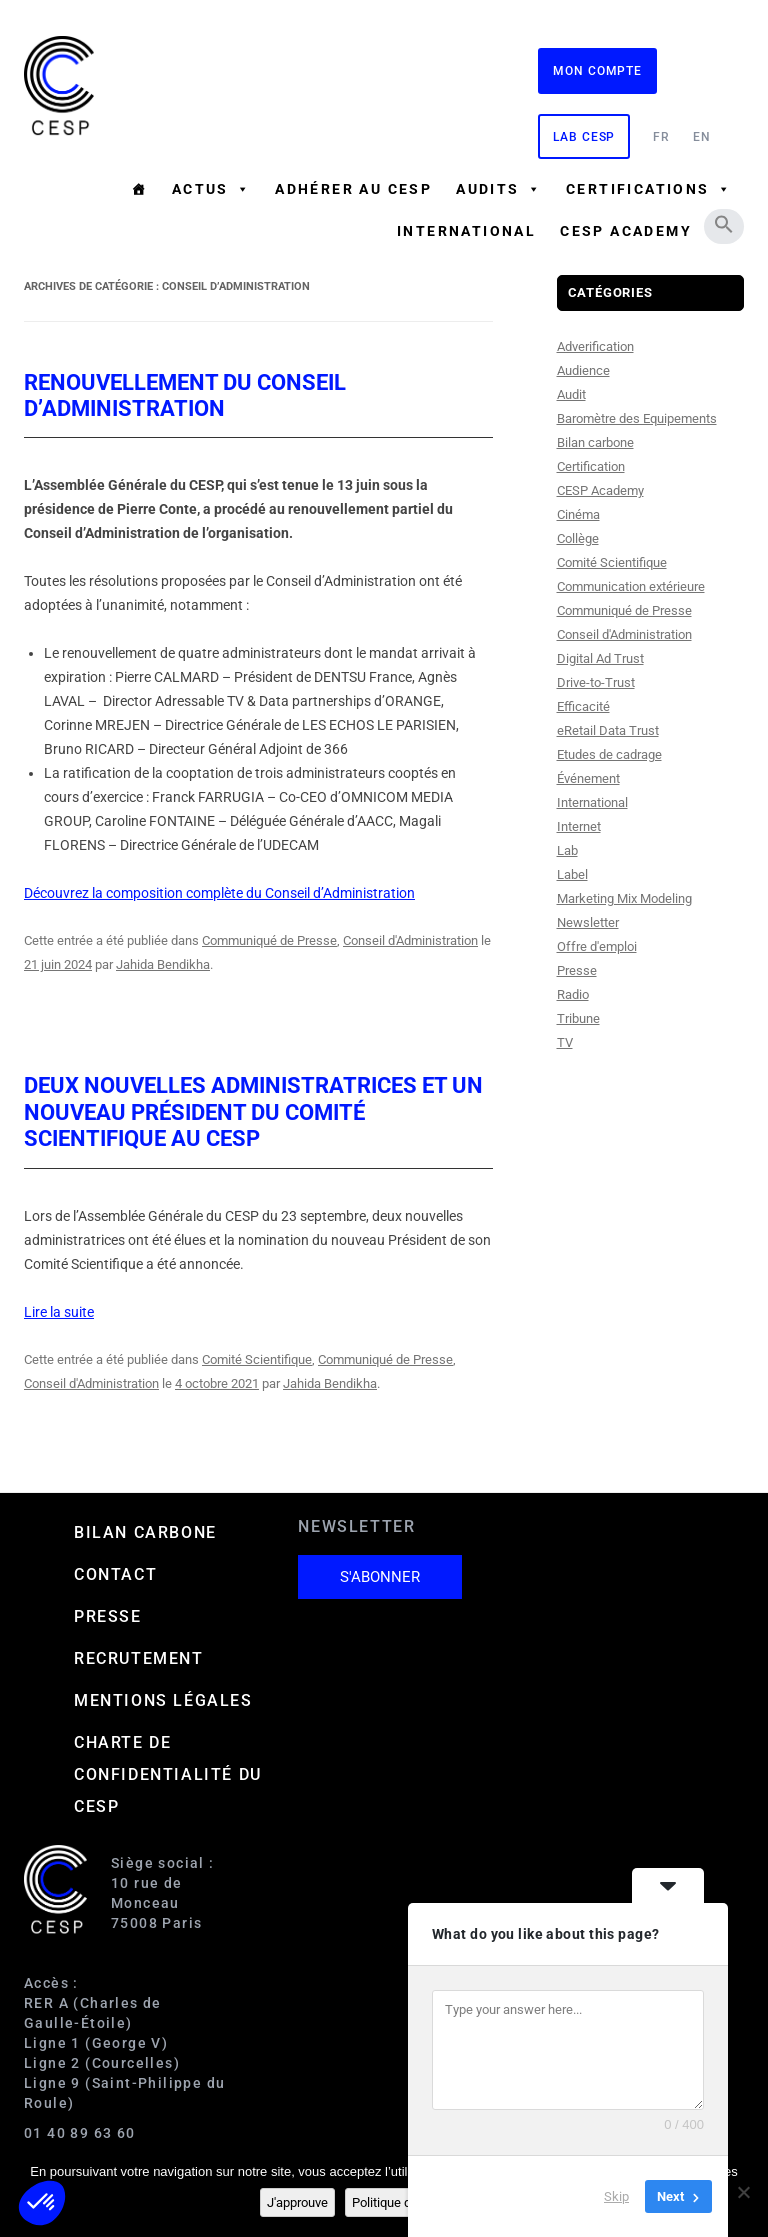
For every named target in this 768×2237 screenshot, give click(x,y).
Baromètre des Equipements (637, 418)
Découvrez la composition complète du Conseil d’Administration (219, 893)
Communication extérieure (631, 586)
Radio (573, 994)
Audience (583, 370)
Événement (588, 778)
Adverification (595, 346)
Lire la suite (59, 1312)
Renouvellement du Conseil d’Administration (185, 395)
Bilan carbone (595, 442)
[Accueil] (139, 189)
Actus (211, 189)
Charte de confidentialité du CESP (168, 1774)
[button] (724, 224)
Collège (578, 538)
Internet (579, 826)
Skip (616, 2196)
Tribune (578, 1018)
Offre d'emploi (597, 946)
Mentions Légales (163, 1700)
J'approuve (297, 2202)
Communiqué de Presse (269, 940)
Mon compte (597, 71)
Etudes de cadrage (609, 754)
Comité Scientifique (257, 1359)
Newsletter (588, 922)
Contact (115, 1574)
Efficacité (583, 706)
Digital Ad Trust (600, 658)
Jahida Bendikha (163, 964)
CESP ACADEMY (626, 231)
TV (565, 1042)
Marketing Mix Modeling (624, 898)
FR (661, 137)
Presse (577, 970)
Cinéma (578, 514)
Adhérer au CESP (353, 189)
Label (572, 874)
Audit (571, 394)
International (466, 231)
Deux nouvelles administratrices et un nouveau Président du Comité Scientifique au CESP (253, 1112)
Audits (499, 189)
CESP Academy (600, 490)
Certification (591, 466)
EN (702, 137)
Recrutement (139, 1658)
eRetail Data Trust (608, 730)
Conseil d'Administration (410, 940)
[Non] (743, 2192)
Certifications (649, 189)
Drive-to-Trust (596, 682)
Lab (567, 850)
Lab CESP (584, 137)
